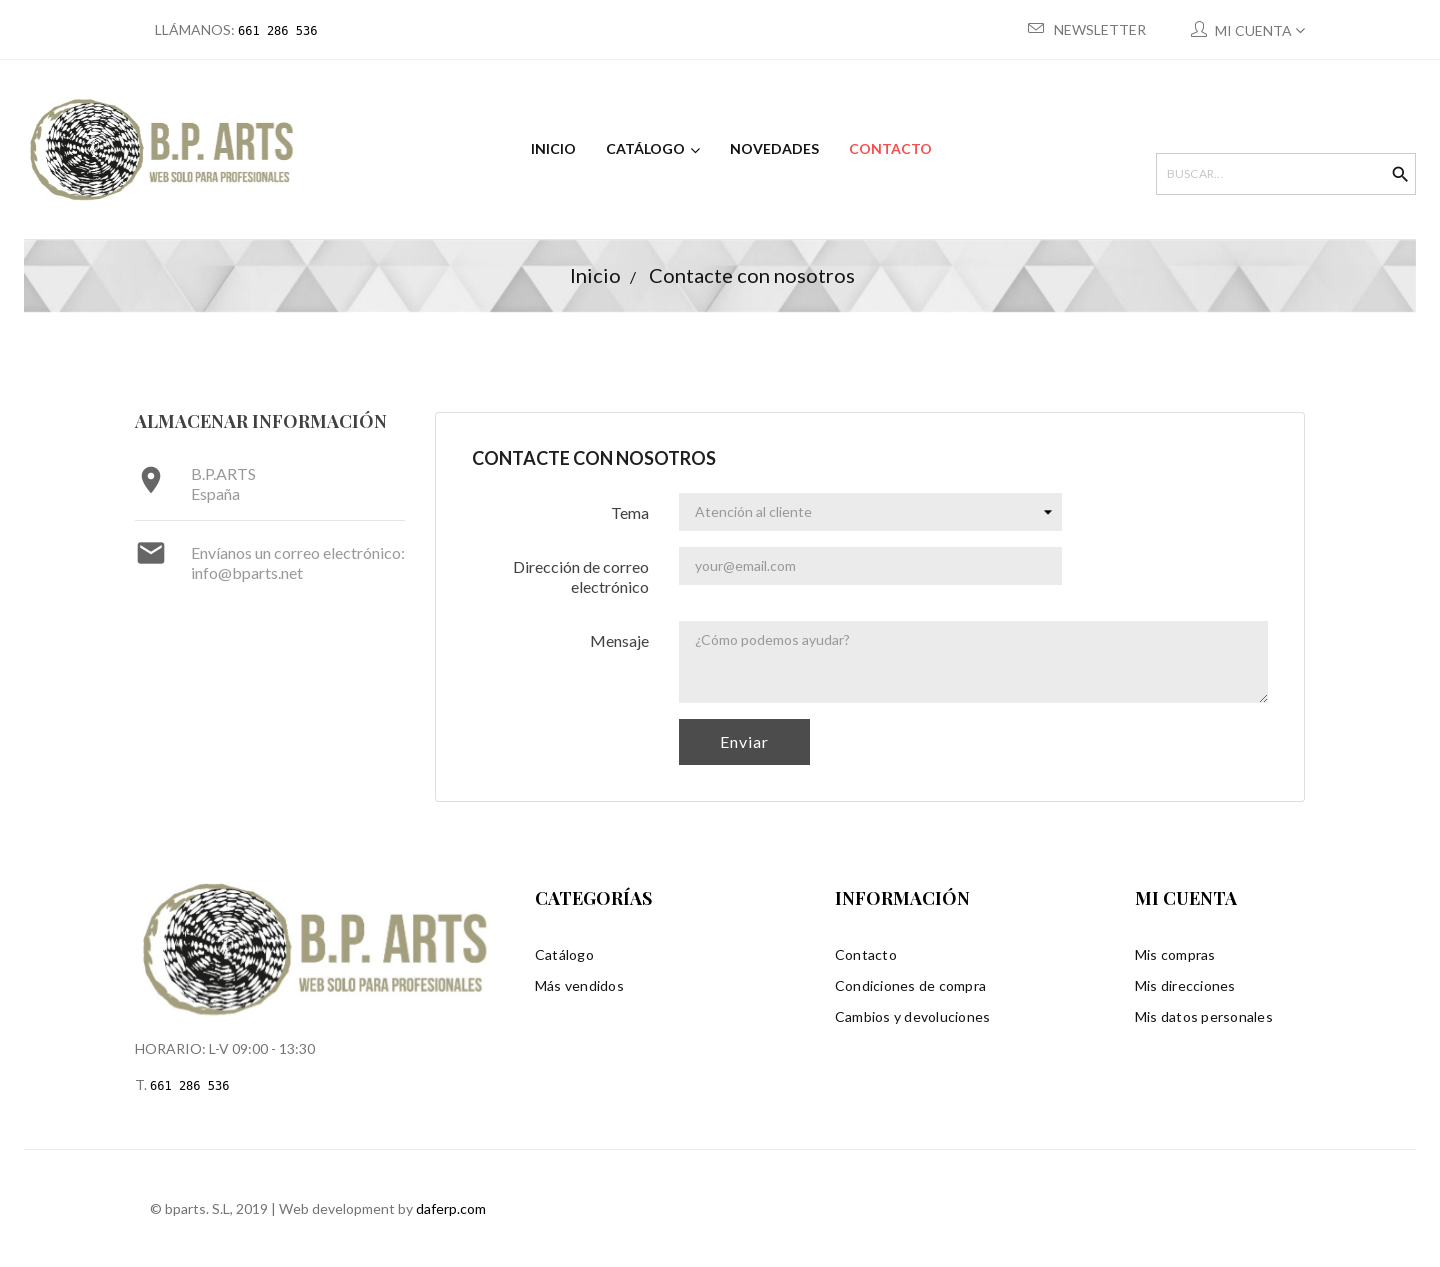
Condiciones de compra (910, 983)
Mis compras (1175, 952)
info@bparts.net (247, 570)
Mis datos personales (1204, 1014)
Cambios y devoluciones (913, 1014)
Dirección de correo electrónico (581, 574)
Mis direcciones (1185, 983)
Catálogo (564, 952)
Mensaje (619, 638)
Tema (630, 510)
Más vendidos (579, 983)
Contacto (866, 952)
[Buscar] (1276, 174)
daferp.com (451, 1206)
